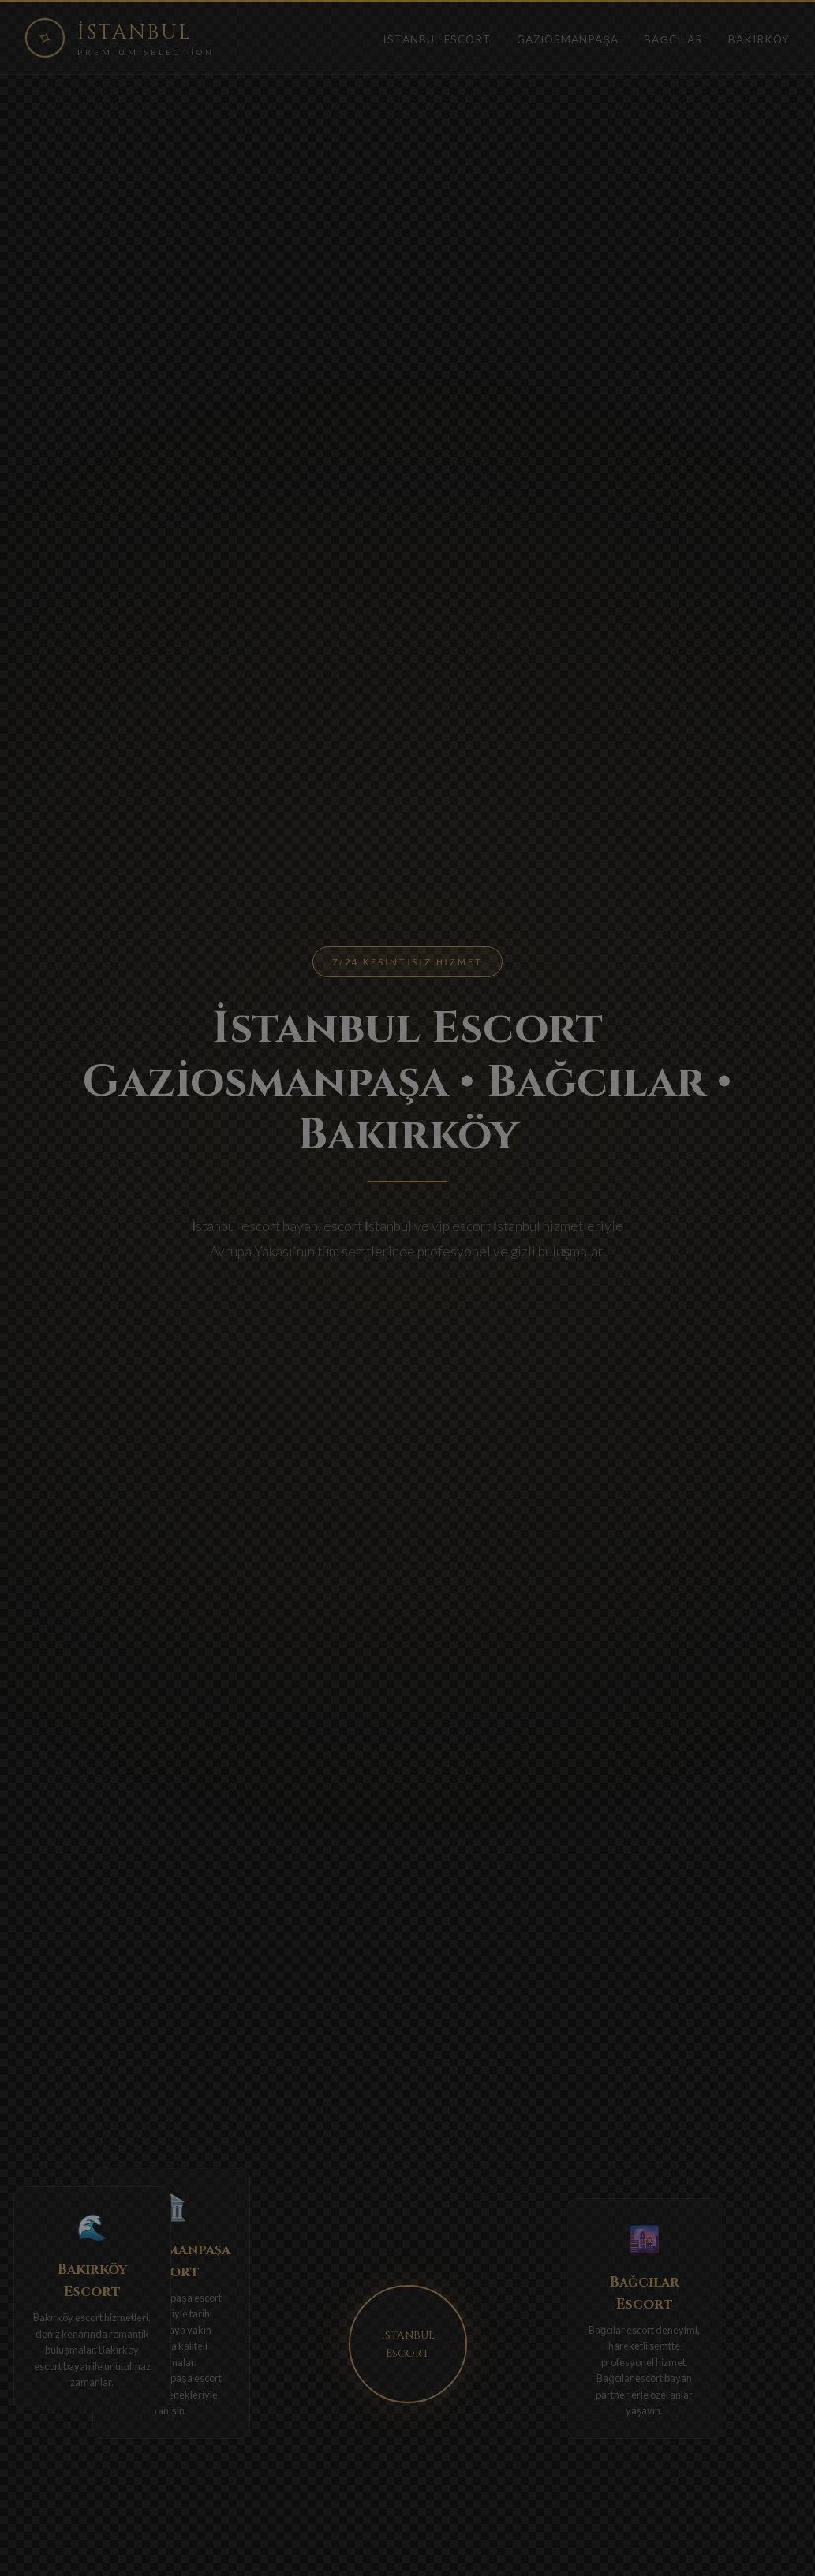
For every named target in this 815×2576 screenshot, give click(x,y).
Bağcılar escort (621, 2330)
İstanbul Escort (437, 39)
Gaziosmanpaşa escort (170, 2297)
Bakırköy (759, 39)
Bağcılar (673, 39)
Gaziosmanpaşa (568, 39)
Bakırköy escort (68, 2317)
